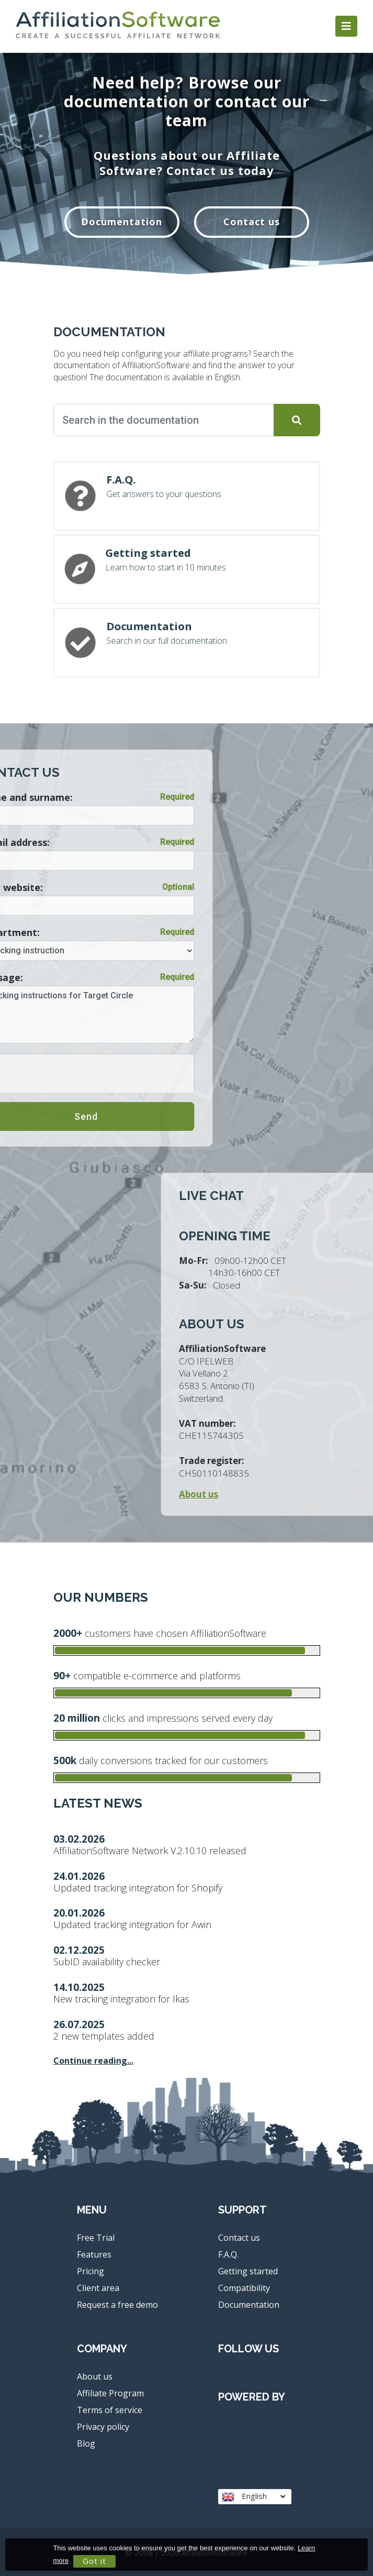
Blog (86, 2443)
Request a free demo (117, 2304)
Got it (94, 2561)
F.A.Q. (228, 2254)
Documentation (121, 221)
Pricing (90, 2271)
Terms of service (109, 2410)
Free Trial (96, 2237)
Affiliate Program (110, 2393)
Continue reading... (93, 2060)
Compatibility (244, 2288)
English (253, 2496)
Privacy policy (103, 2426)
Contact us (251, 221)
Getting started (248, 2271)
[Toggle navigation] (346, 26)
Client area (98, 2288)
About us (94, 2376)
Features (94, 2254)
